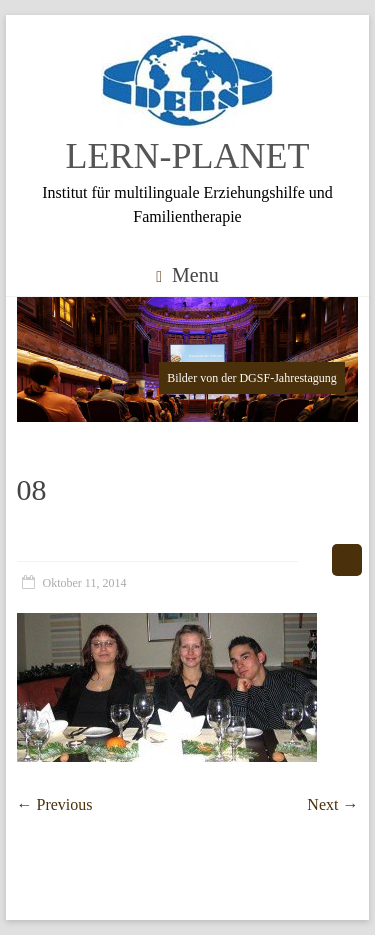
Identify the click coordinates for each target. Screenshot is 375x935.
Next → (332, 804)
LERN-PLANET (188, 156)
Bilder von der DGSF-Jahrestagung (252, 378)
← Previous (55, 804)
